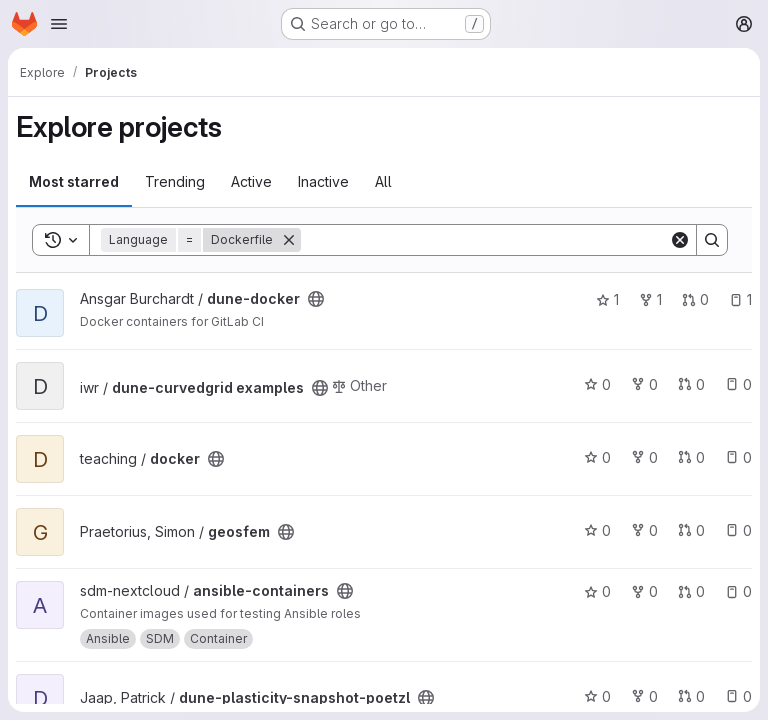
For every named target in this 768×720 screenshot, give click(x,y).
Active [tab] (251, 181)
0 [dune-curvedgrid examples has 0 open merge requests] (691, 384)
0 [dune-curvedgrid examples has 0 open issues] (738, 384)
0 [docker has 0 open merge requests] (691, 457)
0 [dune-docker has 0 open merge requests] (695, 299)
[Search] (485, 240)
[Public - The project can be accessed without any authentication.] (316, 299)
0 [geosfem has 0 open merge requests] (691, 530)
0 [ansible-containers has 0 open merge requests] (691, 591)
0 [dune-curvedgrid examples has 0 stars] (597, 384)
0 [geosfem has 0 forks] (644, 530)
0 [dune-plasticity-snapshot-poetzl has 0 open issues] (738, 696)
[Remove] (289, 240)
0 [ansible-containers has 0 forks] (644, 591)
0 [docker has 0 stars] (597, 457)
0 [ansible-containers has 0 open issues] (738, 591)
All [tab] (383, 181)
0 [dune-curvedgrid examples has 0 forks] (644, 384)
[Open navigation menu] (59, 24)
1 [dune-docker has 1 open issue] (740, 299)
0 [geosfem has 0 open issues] (738, 530)
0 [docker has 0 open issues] (738, 457)
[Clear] (680, 240)
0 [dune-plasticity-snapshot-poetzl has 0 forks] (644, 696)
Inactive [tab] (323, 181)
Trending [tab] (175, 181)
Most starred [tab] (74, 181)
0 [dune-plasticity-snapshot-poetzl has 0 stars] (597, 696)
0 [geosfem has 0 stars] (597, 530)
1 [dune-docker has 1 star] (607, 299)
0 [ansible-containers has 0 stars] (597, 591)
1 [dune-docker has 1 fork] (650, 299)
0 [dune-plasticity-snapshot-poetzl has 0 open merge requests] (691, 696)
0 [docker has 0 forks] (644, 457)
